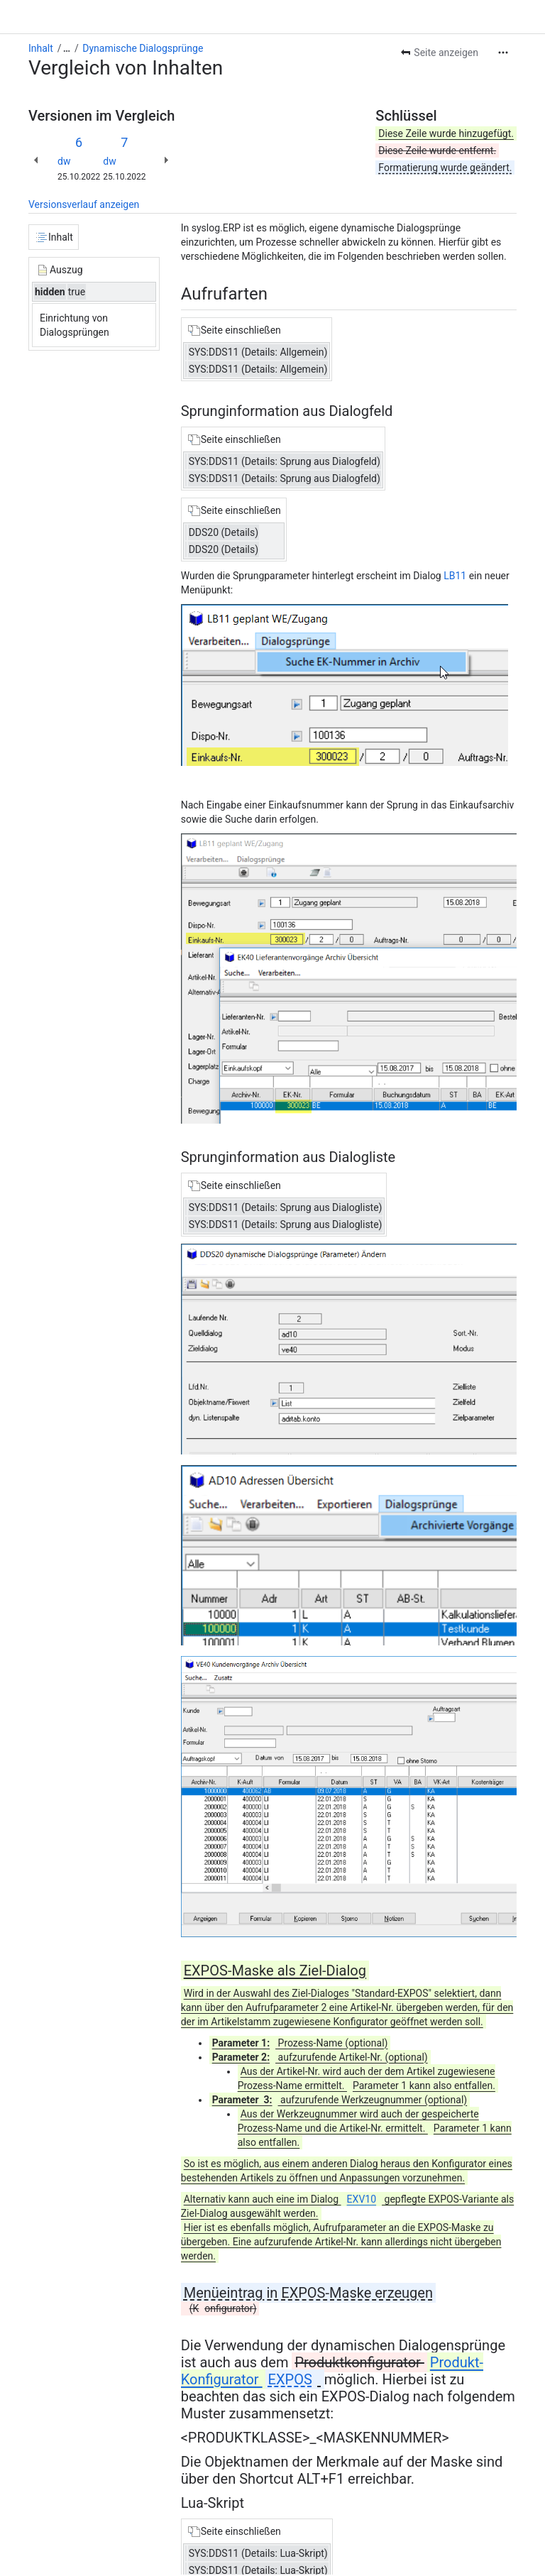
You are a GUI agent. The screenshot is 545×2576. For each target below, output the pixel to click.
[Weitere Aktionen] (503, 52)
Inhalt (40, 48)
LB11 (456, 575)
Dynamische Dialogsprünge (142, 48)
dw (63, 161)
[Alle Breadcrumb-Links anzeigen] (66, 48)
